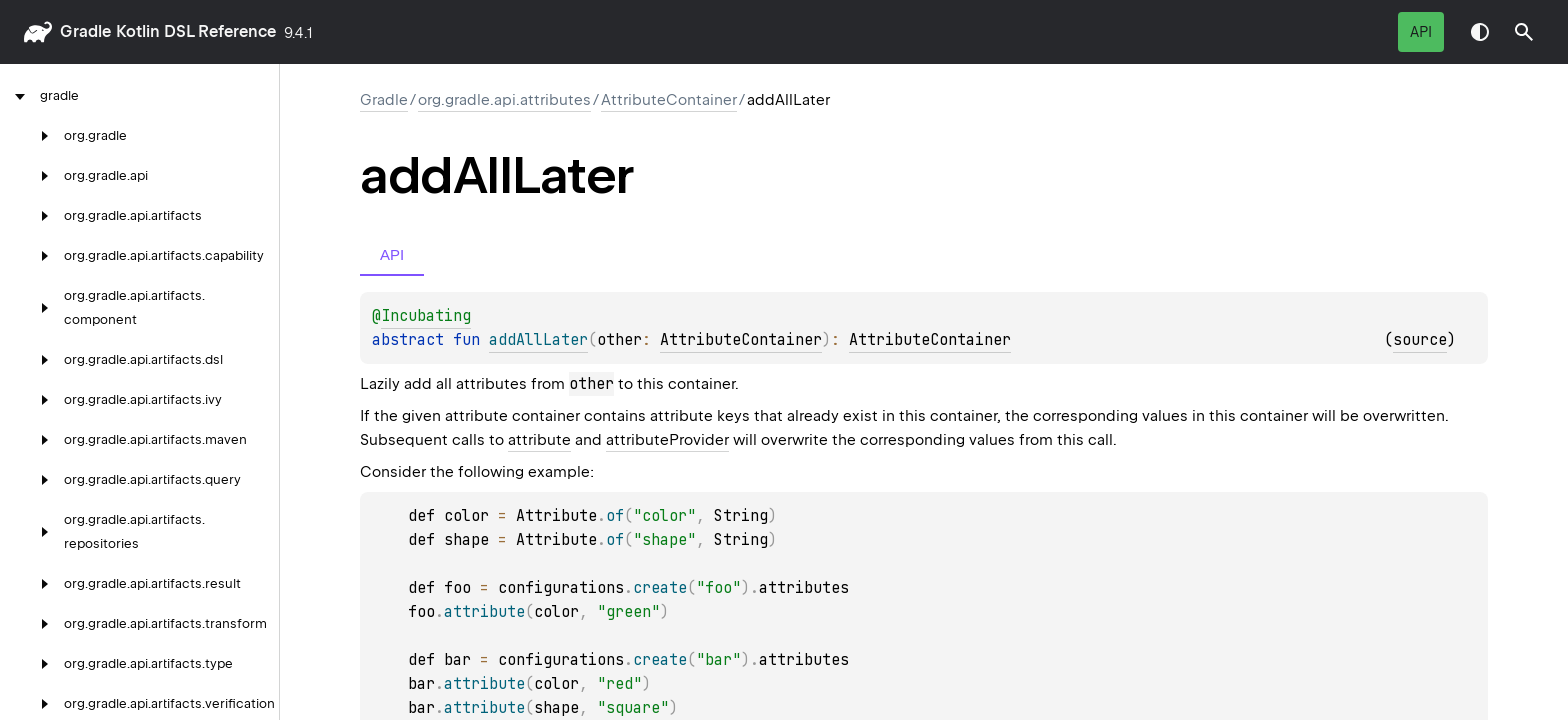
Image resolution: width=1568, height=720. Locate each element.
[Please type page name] (1524, 32)
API (1421, 32)
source (1420, 340)
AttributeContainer (669, 100)
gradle (85, 31)
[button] (1524, 32)
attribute (539, 440)
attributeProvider (667, 440)
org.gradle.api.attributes (504, 100)
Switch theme (1480, 32)
